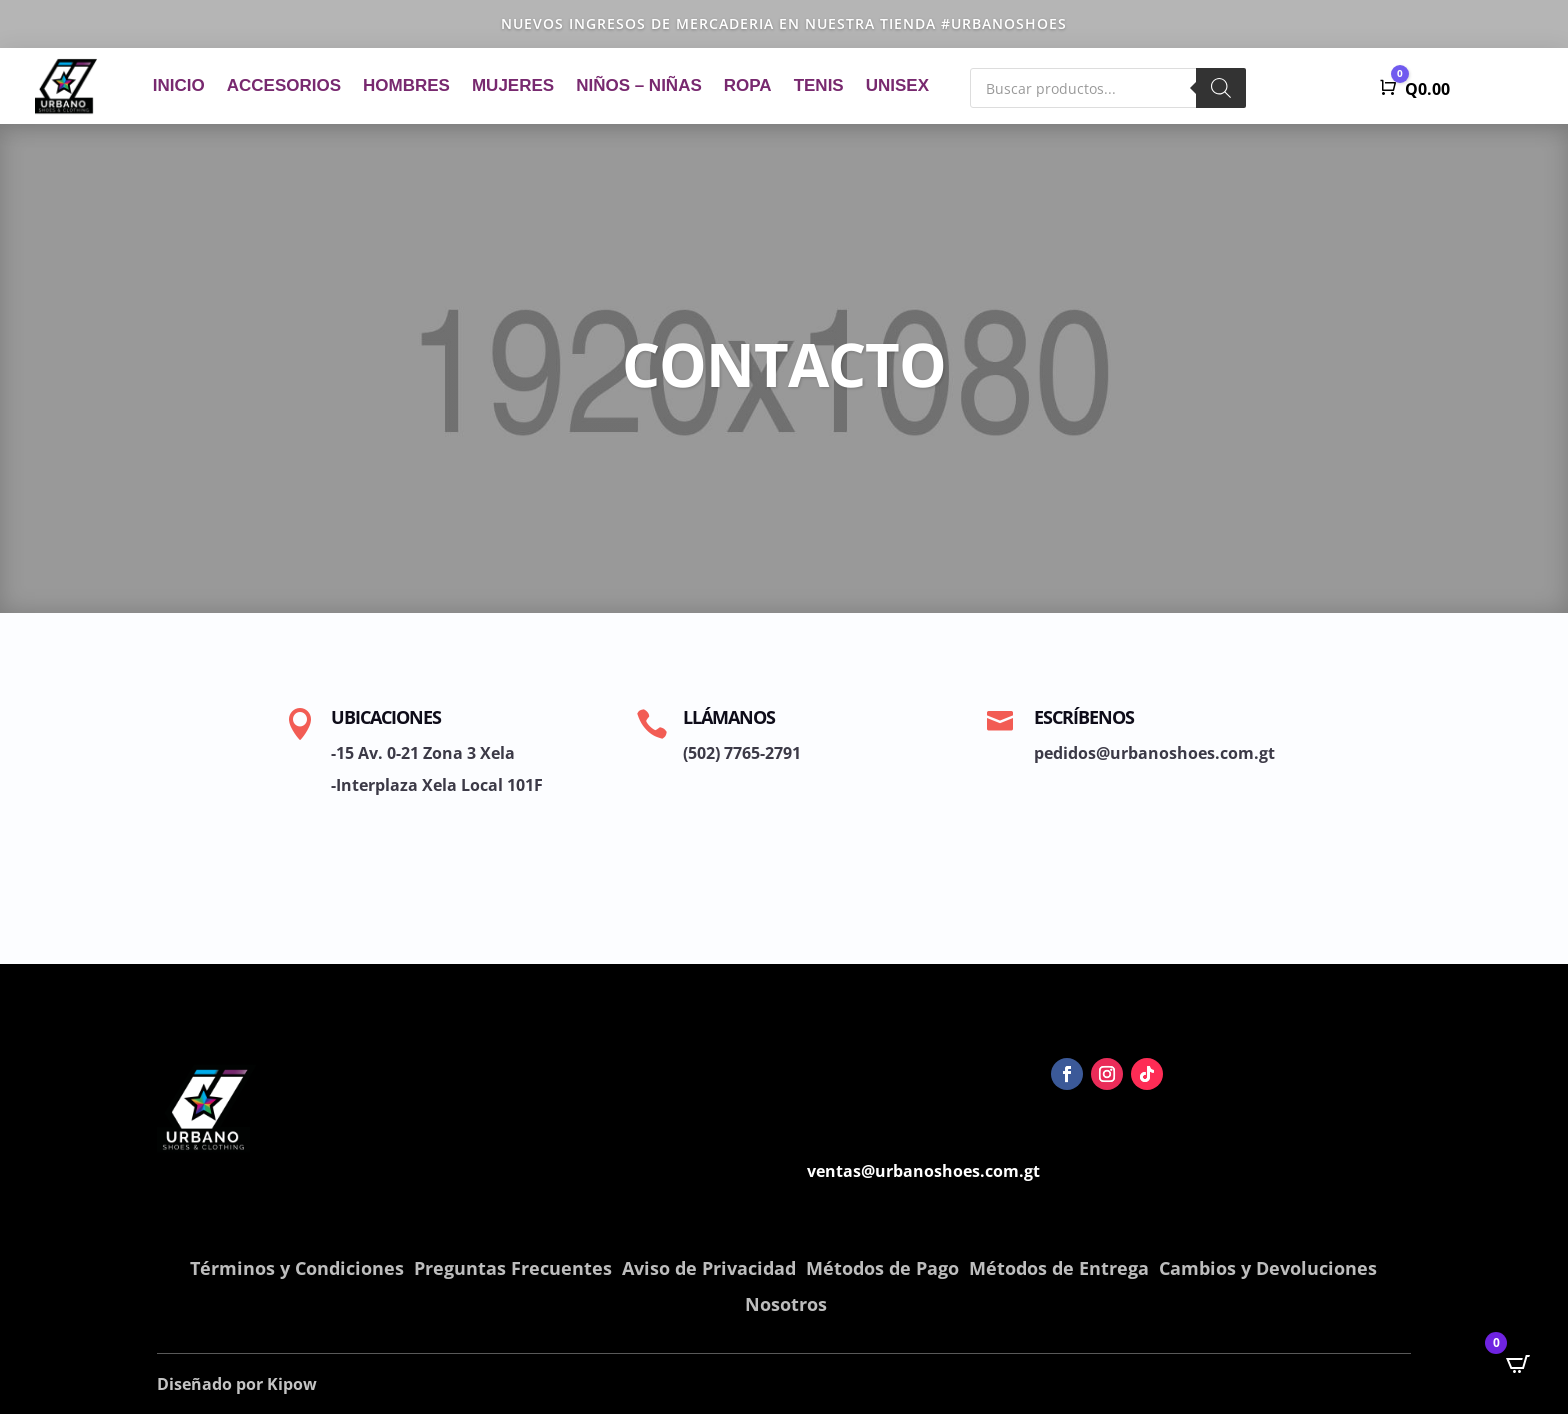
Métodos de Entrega (1059, 1268)
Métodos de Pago (882, 1268)
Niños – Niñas (639, 85)
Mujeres (513, 85)
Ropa (748, 85)
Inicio (179, 85)
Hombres (406, 85)
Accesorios (284, 85)
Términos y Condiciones (297, 1268)
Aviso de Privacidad (709, 1268)
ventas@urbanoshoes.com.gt (923, 1171)
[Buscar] (1221, 88)
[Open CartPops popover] (1518, 1364)
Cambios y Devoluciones (1268, 1268)
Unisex (897, 85)
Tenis (819, 85)
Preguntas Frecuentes (513, 1268)
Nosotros (786, 1304)
